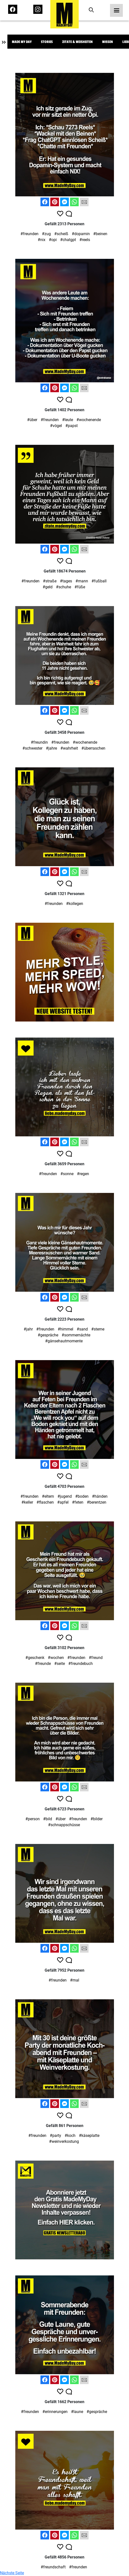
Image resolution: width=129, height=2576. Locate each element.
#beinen (100, 233)
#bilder (97, 1819)
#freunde (43, 1663)
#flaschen (45, 1502)
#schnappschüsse (64, 1824)
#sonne (67, 1173)
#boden (82, 1496)
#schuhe (63, 587)
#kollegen (74, 903)
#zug (46, 233)
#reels (84, 239)
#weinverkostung (64, 2141)
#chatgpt (68, 239)
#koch (70, 2135)
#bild (47, 1819)
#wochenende (88, 419)
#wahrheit (69, 748)
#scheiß (61, 233)
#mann (81, 581)
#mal (74, 1980)
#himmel (65, 1329)
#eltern (48, 1496)
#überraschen (93, 748)
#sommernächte (76, 1335)
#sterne (97, 1329)
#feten (77, 1502)
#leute (67, 419)
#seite (59, 1663)
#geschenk (34, 1657)
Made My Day (22, 42)
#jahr (28, 1329)
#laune (77, 2411)
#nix (41, 239)
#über (32, 419)
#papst (71, 425)
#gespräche (48, 1335)
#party (55, 2135)
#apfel (63, 1502)
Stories (47, 42)
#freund (96, 1657)
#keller (27, 1502)
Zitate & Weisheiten (77, 42)
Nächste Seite (12, 2573)
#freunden (29, 233)
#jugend (64, 1496)
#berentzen (96, 1502)
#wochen (56, 1657)
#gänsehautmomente (64, 1341)
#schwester (32, 748)
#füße (79, 587)
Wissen (107, 42)
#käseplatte (89, 2135)
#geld (48, 587)
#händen (100, 1496)
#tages (66, 581)
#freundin (39, 742)
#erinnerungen (55, 2411)
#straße (49, 581)
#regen (83, 1173)
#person (32, 1819)
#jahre (51, 748)
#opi (53, 239)
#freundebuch (80, 1663)
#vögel (56, 425)
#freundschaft (53, 2567)
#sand (82, 1329)
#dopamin (81, 233)
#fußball (99, 581)
